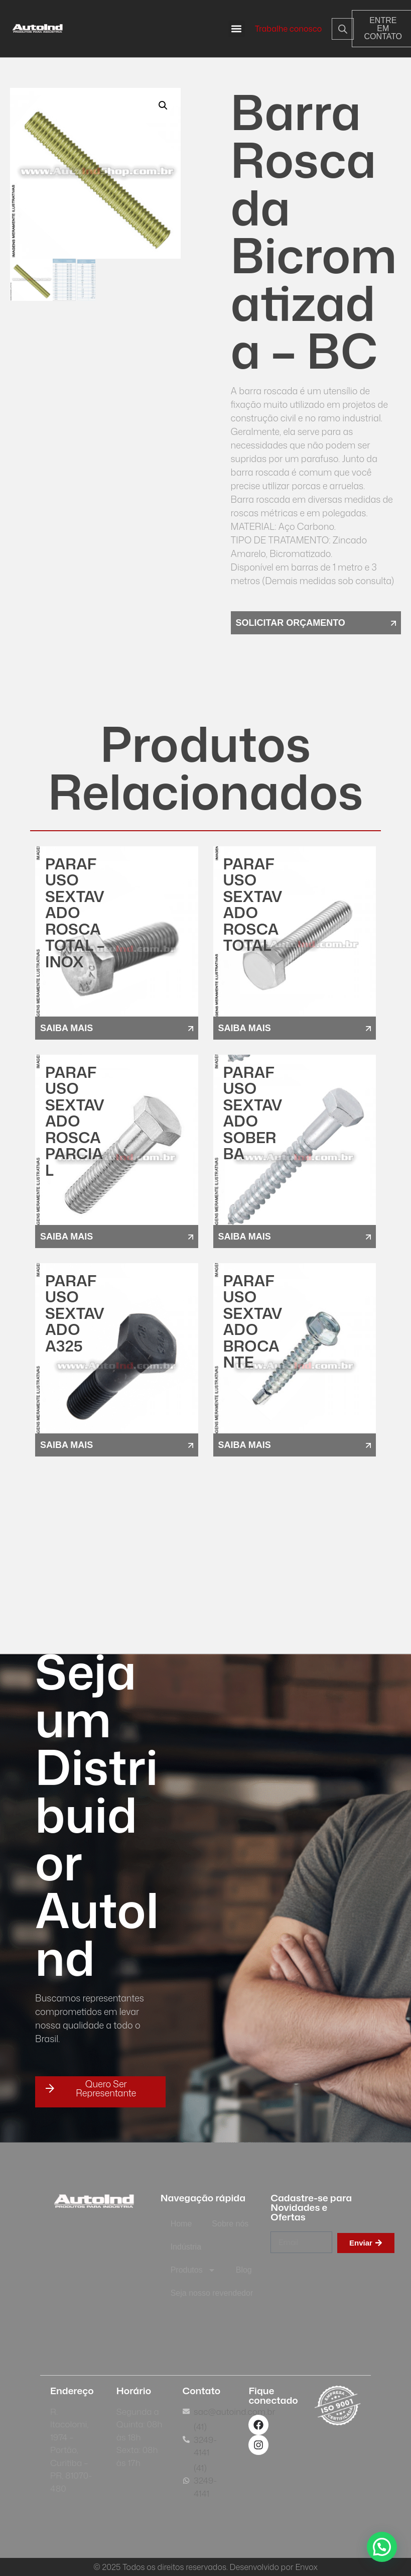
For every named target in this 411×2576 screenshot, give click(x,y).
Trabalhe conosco (288, 28)
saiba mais (66, 1028)
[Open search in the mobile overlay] (334, 29)
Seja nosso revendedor (212, 2293)
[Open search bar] (343, 29)
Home (181, 2223)
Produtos (193, 2270)
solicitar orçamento (290, 623)
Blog (244, 2270)
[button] (236, 29)
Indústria (186, 2247)
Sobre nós (230, 2223)
